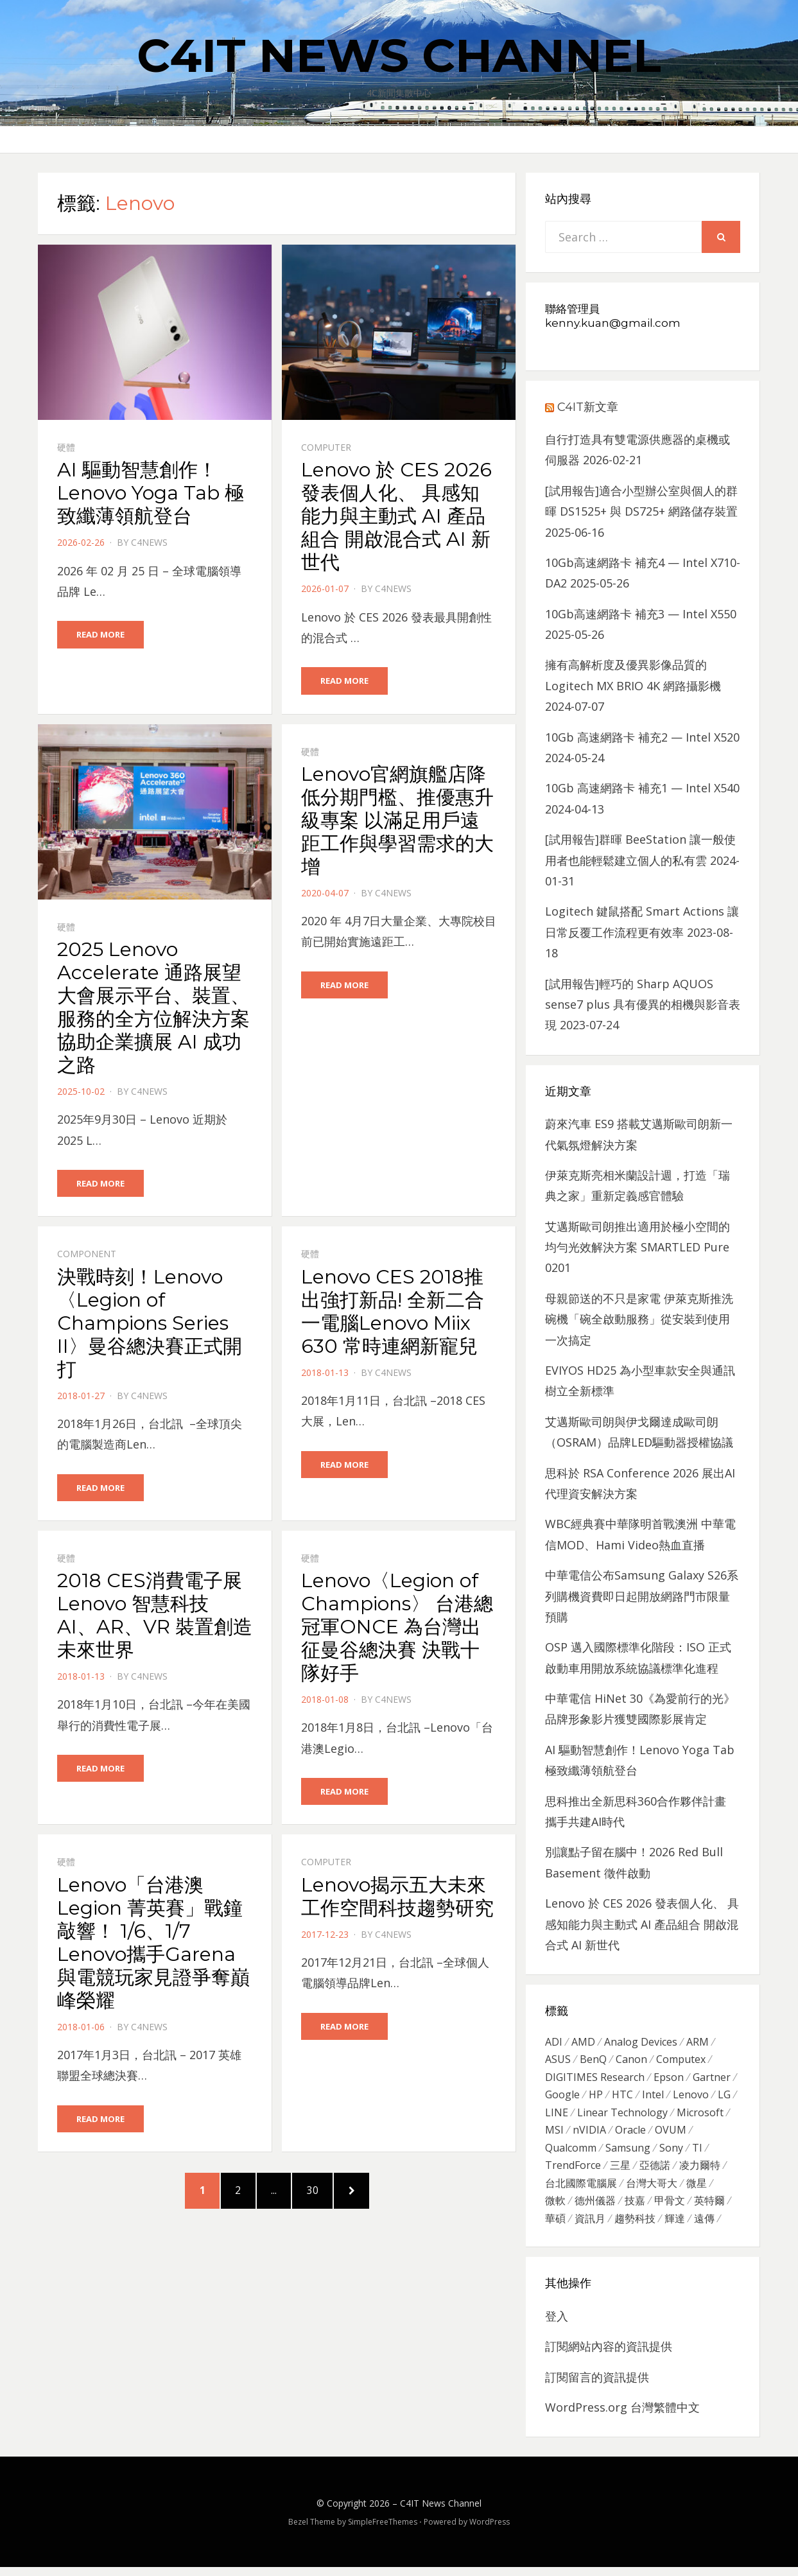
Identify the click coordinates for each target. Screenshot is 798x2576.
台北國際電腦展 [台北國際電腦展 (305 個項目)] (581, 2190)
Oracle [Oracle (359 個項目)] (630, 2135)
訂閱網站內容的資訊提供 (608, 2355)
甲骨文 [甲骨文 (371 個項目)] (669, 2209)
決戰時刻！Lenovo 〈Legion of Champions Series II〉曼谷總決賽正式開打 (149, 1324)
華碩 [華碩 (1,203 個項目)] (555, 2227)
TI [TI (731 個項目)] (697, 2153)
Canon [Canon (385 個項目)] (631, 2061)
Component (86, 1255)
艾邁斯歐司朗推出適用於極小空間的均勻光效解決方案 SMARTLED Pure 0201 (637, 1247)
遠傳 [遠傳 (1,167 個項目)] (704, 2227)
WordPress (489, 2530)
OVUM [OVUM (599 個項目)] (670, 2135)
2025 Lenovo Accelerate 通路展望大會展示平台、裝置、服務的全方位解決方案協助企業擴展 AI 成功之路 (153, 1007)
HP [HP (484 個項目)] (596, 2098)
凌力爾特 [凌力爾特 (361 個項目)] (699, 2171)
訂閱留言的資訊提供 (597, 2386)
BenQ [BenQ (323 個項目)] (593, 2061)
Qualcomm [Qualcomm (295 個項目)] (570, 2153)
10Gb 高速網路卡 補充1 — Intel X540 (642, 788)
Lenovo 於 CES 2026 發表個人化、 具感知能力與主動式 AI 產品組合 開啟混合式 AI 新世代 (396, 516)
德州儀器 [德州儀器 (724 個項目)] (595, 2209)
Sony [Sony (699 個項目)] (671, 2153)
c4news (149, 542)
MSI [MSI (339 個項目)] (554, 2135)
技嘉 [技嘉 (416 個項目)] (635, 2209)
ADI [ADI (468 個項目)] (553, 2042)
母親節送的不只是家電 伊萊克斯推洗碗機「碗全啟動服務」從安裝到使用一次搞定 (639, 1319)
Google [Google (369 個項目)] (562, 2098)
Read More (100, 634)
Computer (326, 447)
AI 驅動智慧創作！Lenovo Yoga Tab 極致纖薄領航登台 (150, 493)
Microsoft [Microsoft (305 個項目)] (700, 2116)
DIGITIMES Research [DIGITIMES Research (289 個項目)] (595, 2079)
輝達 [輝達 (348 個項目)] (674, 2227)
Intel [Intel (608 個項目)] (653, 2098)
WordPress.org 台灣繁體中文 (622, 2416)
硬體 (66, 447)
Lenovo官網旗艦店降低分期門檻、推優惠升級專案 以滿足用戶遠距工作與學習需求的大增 (397, 821)
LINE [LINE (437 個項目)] (556, 2116)
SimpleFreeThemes (382, 2530)
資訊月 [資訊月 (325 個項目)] (590, 2227)
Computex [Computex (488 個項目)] (681, 2061)
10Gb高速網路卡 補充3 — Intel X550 (640, 614)
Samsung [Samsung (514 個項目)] (627, 2153)
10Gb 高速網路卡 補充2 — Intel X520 (642, 737)
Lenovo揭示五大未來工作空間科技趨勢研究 (397, 1898)
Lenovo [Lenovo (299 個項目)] (691, 2098)
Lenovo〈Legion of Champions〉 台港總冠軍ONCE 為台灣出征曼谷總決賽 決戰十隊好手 (397, 1629)
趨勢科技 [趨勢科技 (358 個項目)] (634, 2227)
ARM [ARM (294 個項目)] (697, 2042)
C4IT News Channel (399, 55)
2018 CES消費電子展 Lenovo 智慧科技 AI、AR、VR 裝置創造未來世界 (154, 1617)
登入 (556, 2325)
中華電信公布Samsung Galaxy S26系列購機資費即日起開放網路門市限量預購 (641, 1595)
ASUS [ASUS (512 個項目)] (558, 2061)
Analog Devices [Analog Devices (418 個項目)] (640, 2042)
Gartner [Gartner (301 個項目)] (712, 2079)
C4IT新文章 (587, 407)
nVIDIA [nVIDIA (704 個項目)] (589, 2135)
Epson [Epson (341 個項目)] (669, 2079)
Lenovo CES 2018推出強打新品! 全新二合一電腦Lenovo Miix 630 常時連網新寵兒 (392, 1312)
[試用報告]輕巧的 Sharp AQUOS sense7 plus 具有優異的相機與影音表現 (642, 1004)
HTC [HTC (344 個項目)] (622, 2098)
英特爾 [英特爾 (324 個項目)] (709, 2209)
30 (328, 2195)
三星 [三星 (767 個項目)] (620, 2171)
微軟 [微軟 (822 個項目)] (555, 2209)
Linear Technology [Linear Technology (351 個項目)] (622, 2116)
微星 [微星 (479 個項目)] (696, 2190)
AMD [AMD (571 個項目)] (583, 2042)
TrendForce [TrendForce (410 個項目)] (573, 2171)
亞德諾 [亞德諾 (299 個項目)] (654, 2171)
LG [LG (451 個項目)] (724, 2098)
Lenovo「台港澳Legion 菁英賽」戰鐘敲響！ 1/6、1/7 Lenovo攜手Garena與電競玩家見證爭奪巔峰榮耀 (153, 1945)
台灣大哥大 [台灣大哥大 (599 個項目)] (651, 2190)
